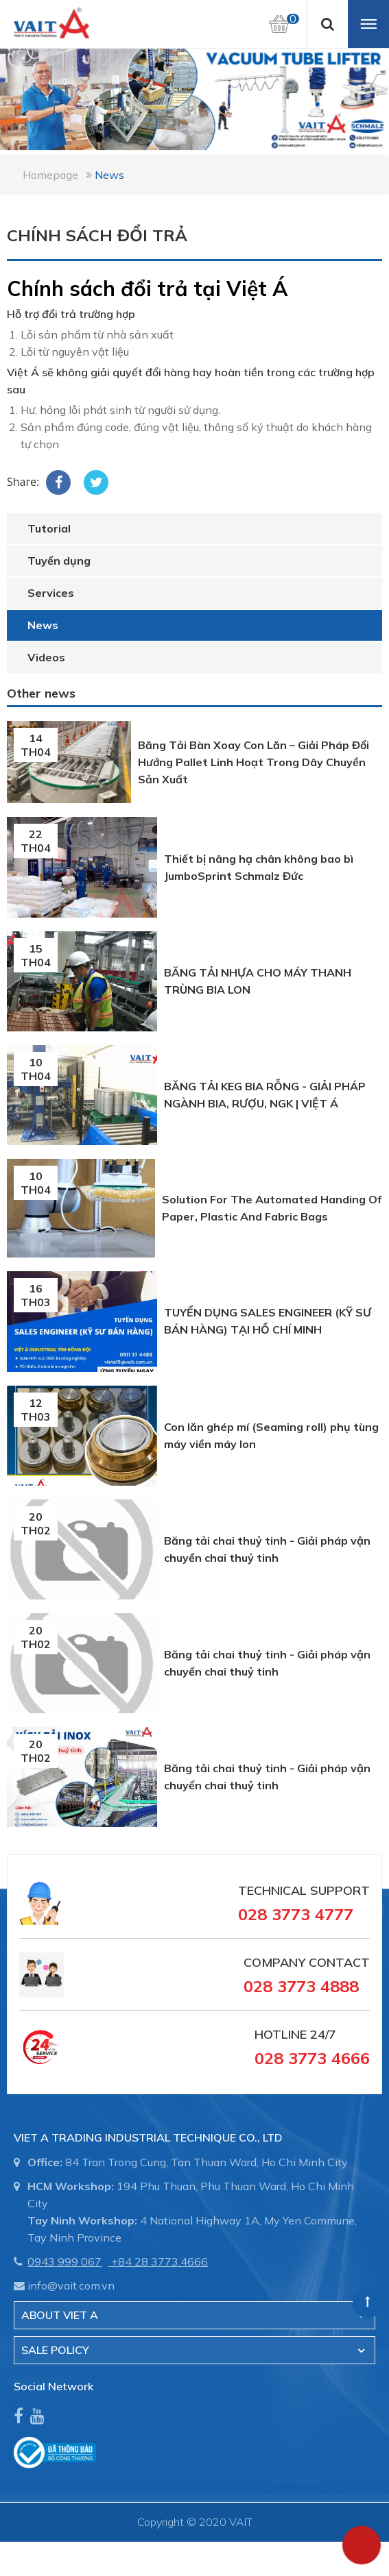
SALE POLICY (55, 2350)
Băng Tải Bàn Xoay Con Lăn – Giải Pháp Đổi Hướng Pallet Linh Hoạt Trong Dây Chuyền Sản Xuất (253, 762)
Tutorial (49, 528)
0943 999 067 (64, 2261)
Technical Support (304, 1890)
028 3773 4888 (301, 1986)
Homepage (50, 175)
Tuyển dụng (59, 560)
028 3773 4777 (295, 1914)
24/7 (321, 2034)
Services (50, 593)
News (109, 175)
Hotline (281, 2034)
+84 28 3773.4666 (159, 2261)
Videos (46, 657)
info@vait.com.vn (71, 2285)
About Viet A (59, 2315)
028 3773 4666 (312, 2058)
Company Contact (307, 1962)
